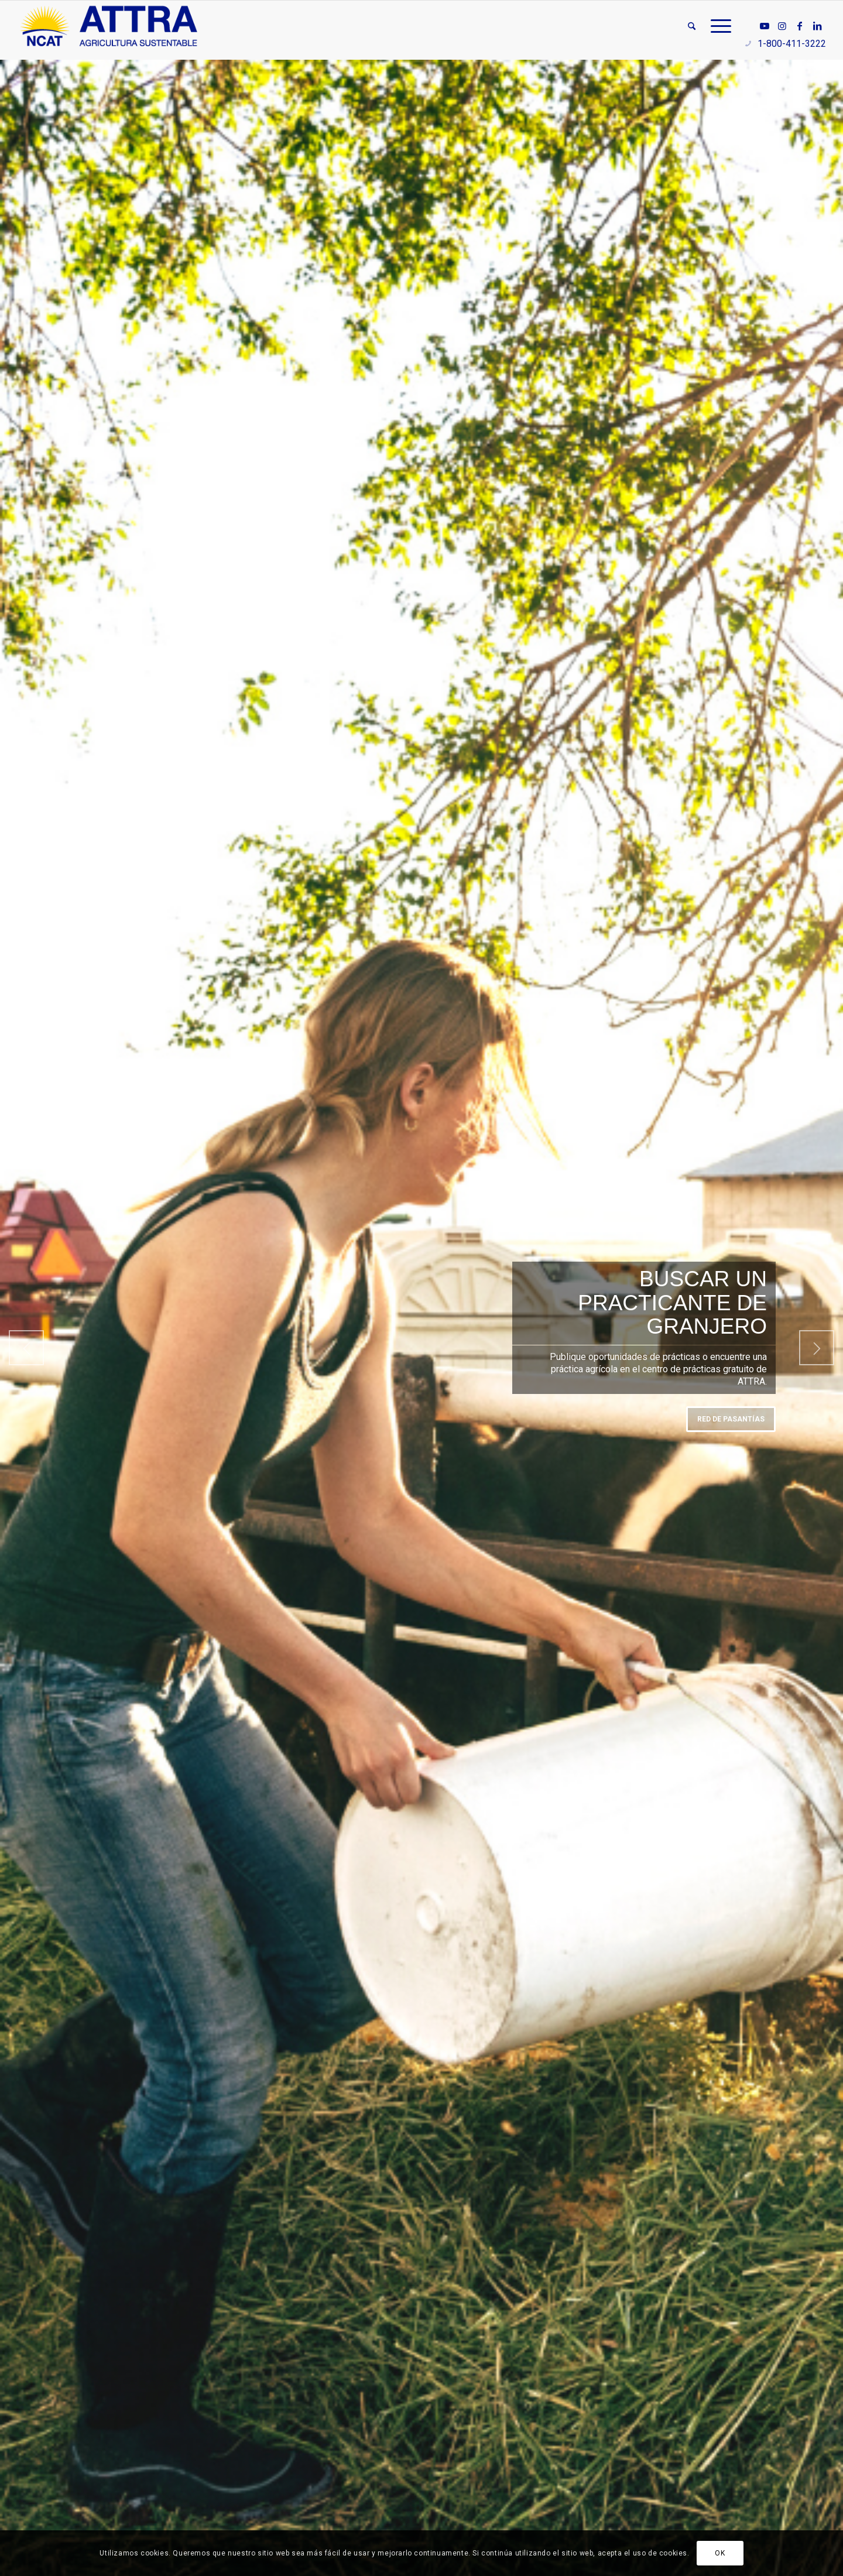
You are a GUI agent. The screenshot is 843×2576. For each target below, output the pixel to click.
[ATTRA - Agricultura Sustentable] (109, 26)
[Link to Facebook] (799, 26)
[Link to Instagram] (782, 26)
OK (720, 2553)
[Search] (691, 26)
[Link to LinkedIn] (817, 26)
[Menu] (717, 26)
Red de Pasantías (731, 1419)
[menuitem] (691, 26)
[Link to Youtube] (764, 26)
